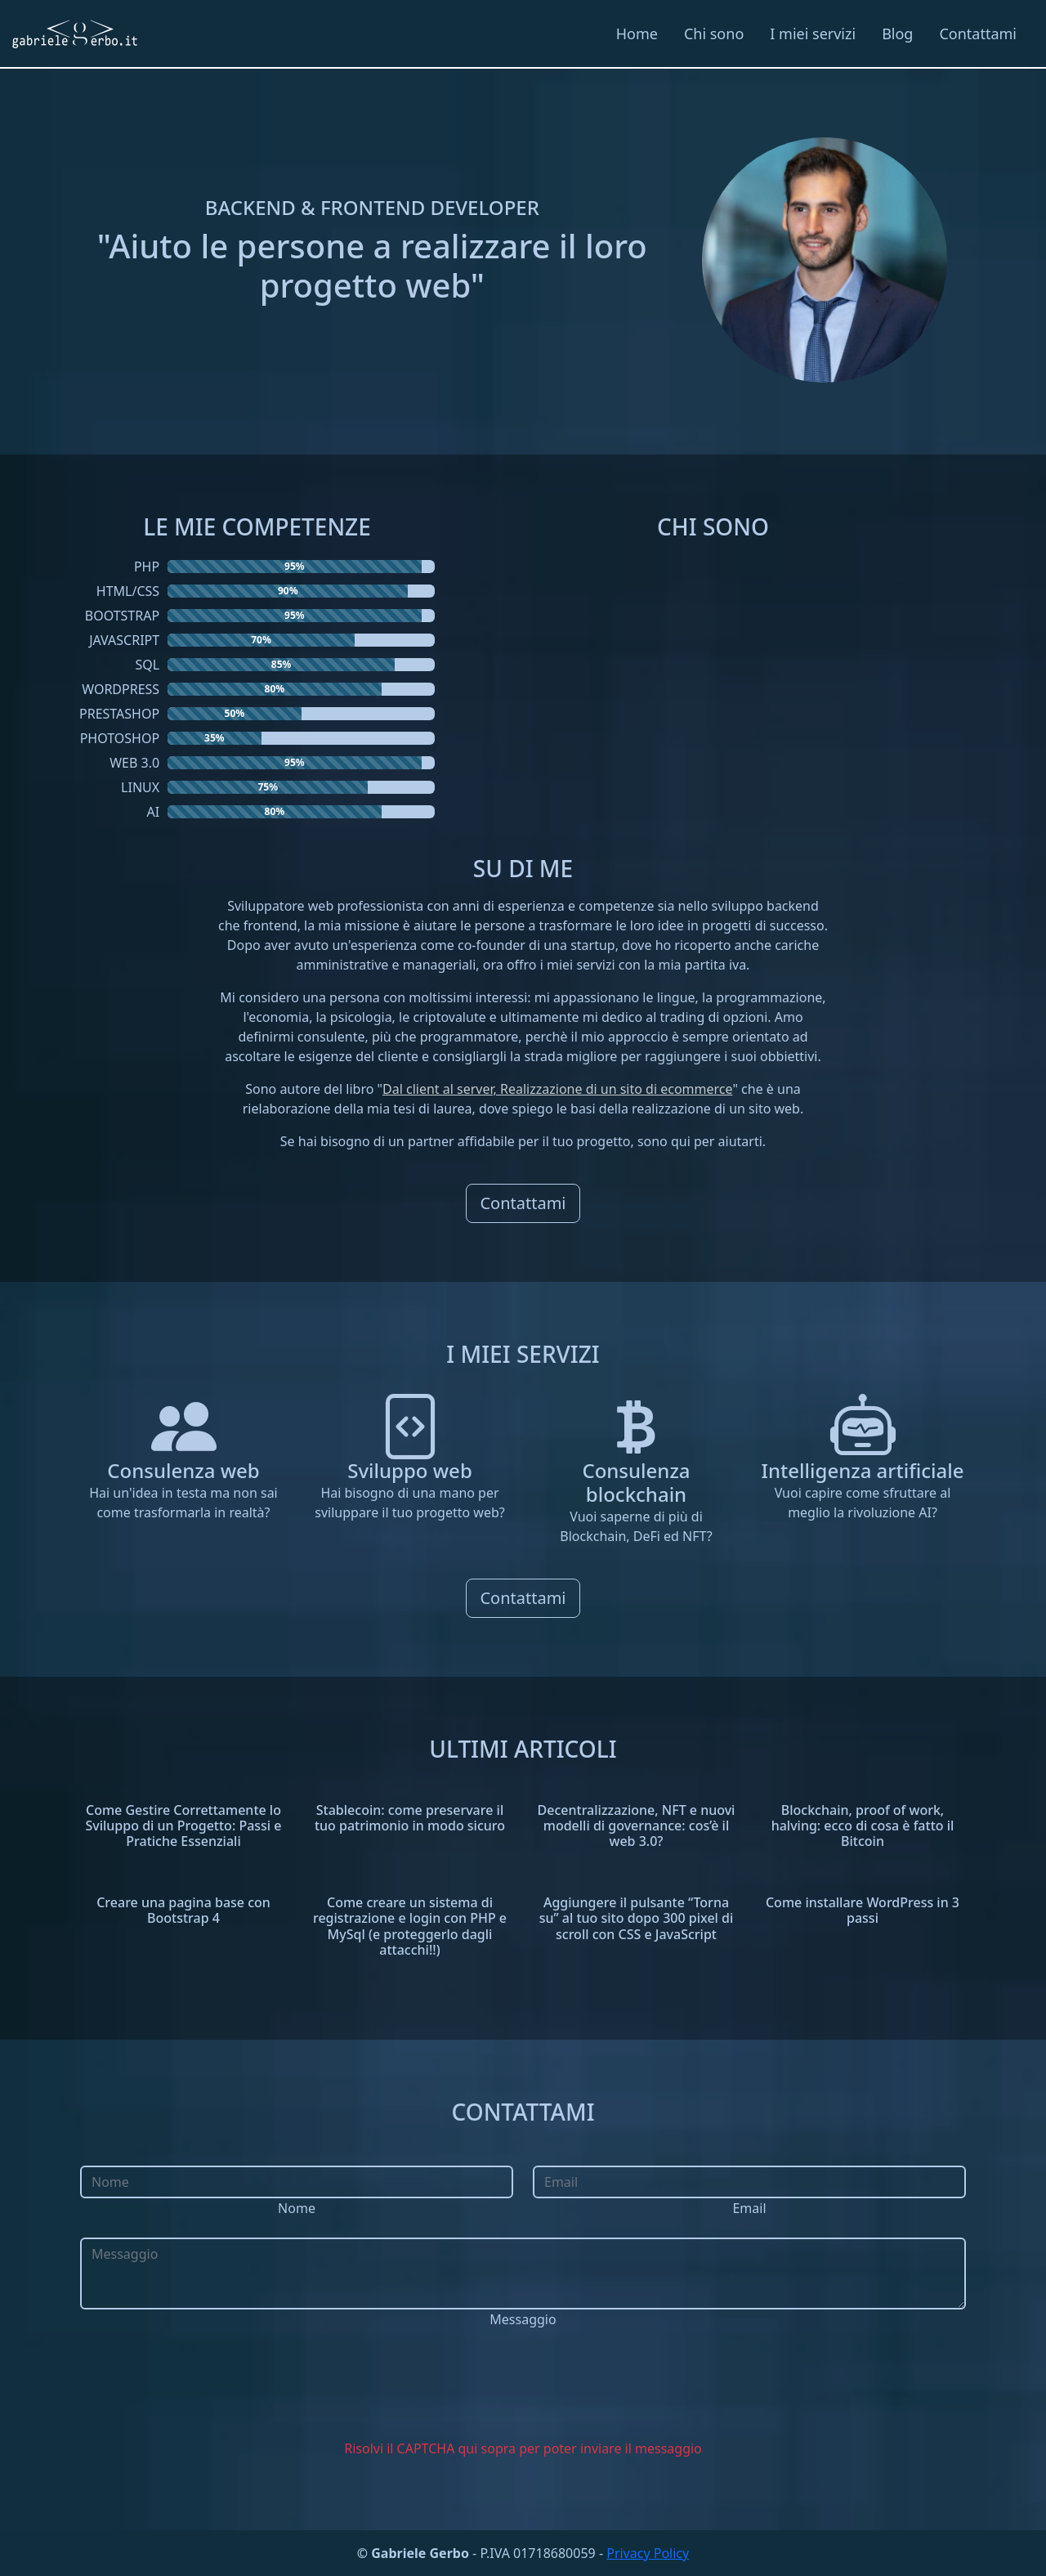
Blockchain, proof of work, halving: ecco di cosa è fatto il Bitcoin (862, 1825)
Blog (897, 33)
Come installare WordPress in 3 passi (862, 1910)
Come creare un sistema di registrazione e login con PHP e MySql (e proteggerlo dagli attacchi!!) (410, 1926)
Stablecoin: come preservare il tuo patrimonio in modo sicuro (410, 1818)
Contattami (978, 33)
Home (637, 33)
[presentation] (523, 2387)
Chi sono (714, 33)
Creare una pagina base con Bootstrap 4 (183, 1910)
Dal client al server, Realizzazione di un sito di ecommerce (557, 1089)
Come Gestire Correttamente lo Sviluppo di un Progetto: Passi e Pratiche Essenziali (183, 1825)
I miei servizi (813, 33)
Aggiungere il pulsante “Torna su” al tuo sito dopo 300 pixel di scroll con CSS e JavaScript (636, 1917)
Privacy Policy (647, 2553)
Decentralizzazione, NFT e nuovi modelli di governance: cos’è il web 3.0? (636, 1825)
